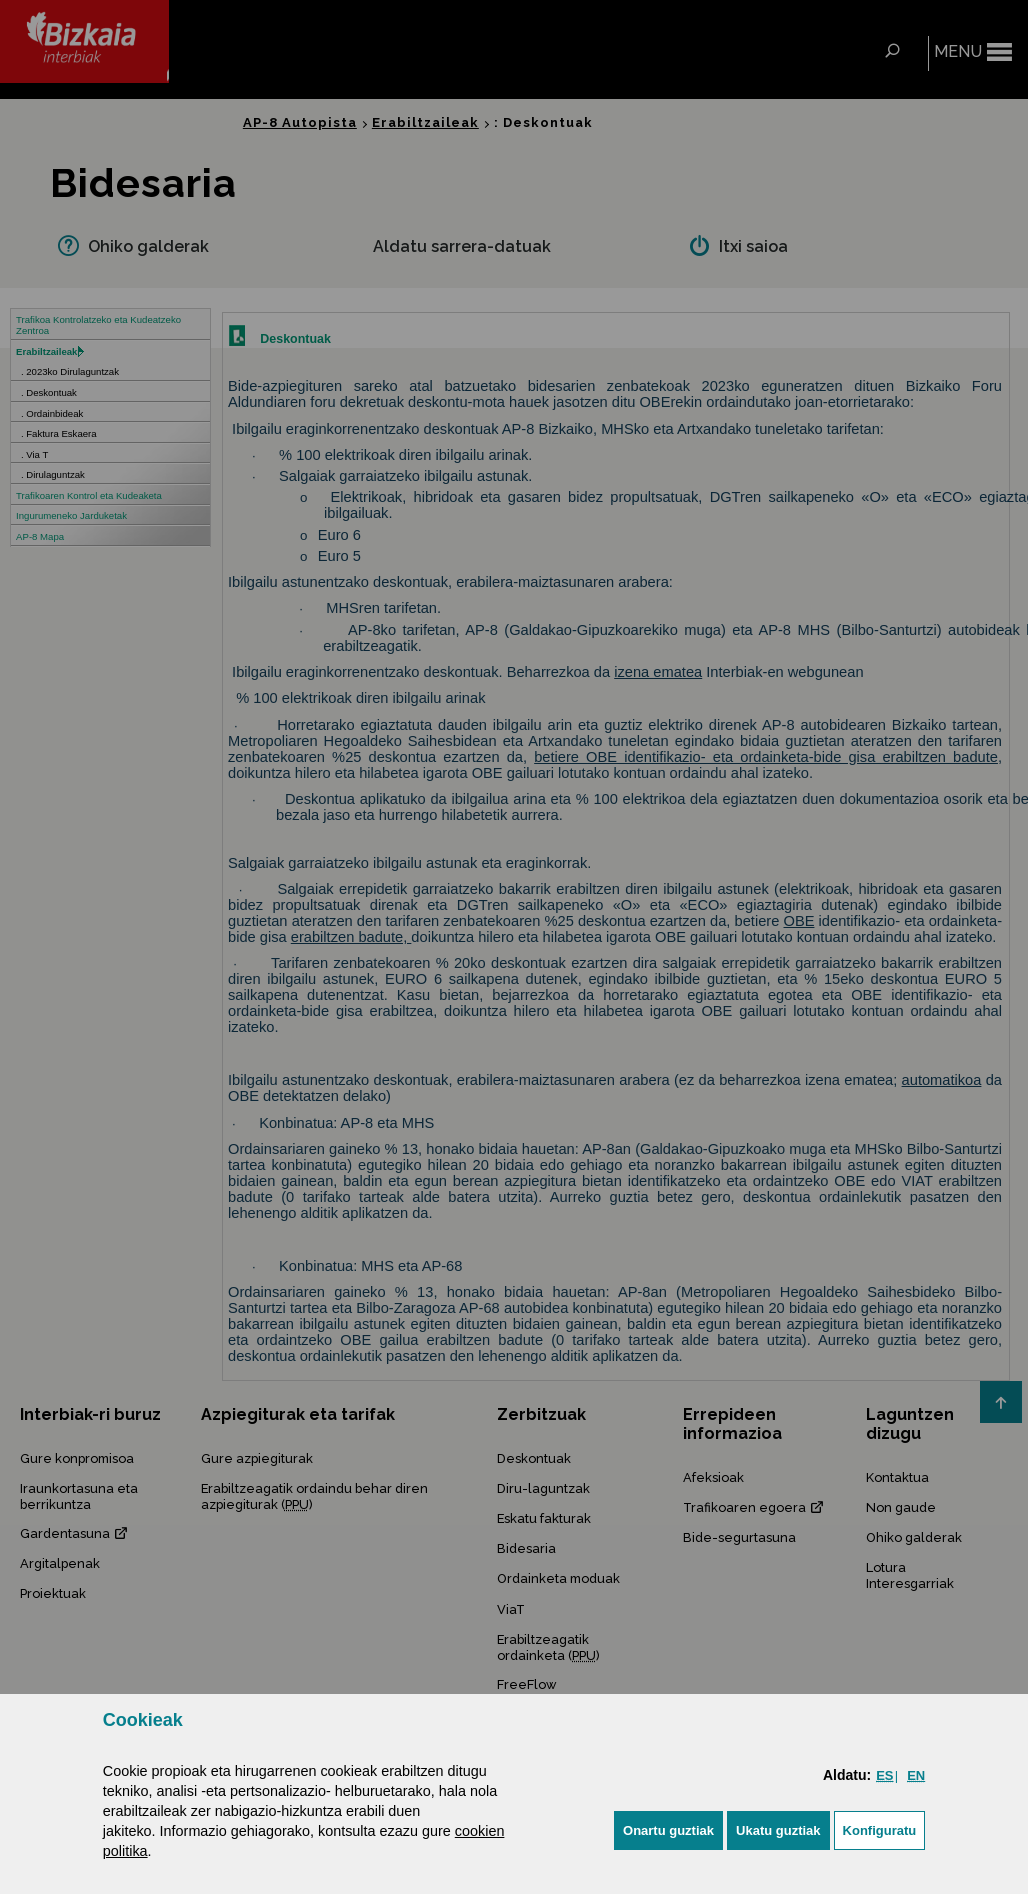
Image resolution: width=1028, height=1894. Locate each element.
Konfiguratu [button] (880, 1830)
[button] (668, 1830)
